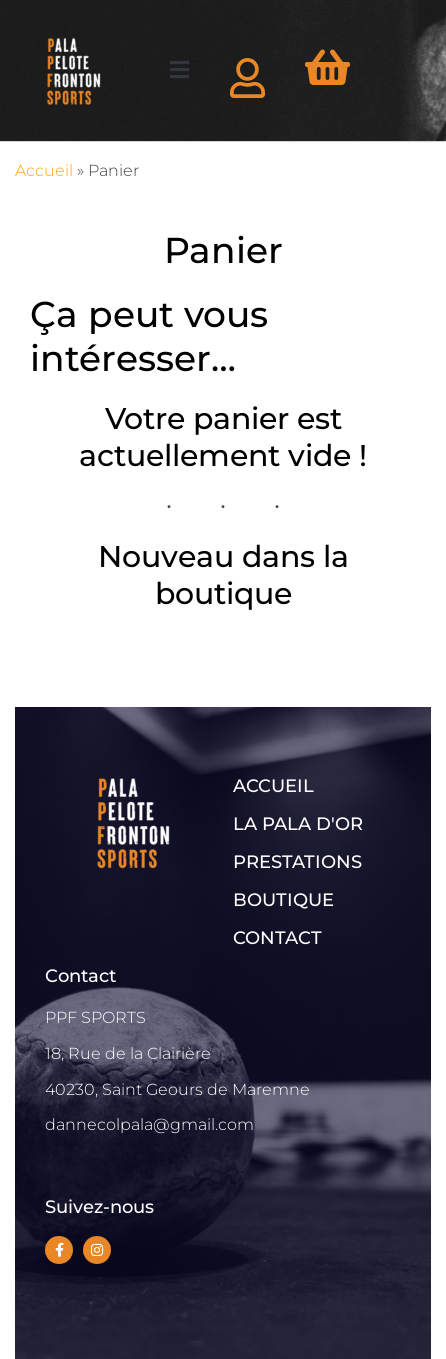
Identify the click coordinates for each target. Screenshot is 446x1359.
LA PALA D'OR (298, 824)
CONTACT (277, 938)
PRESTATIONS (297, 862)
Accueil (44, 170)
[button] (179, 70)
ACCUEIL (273, 786)
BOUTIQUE (283, 900)
